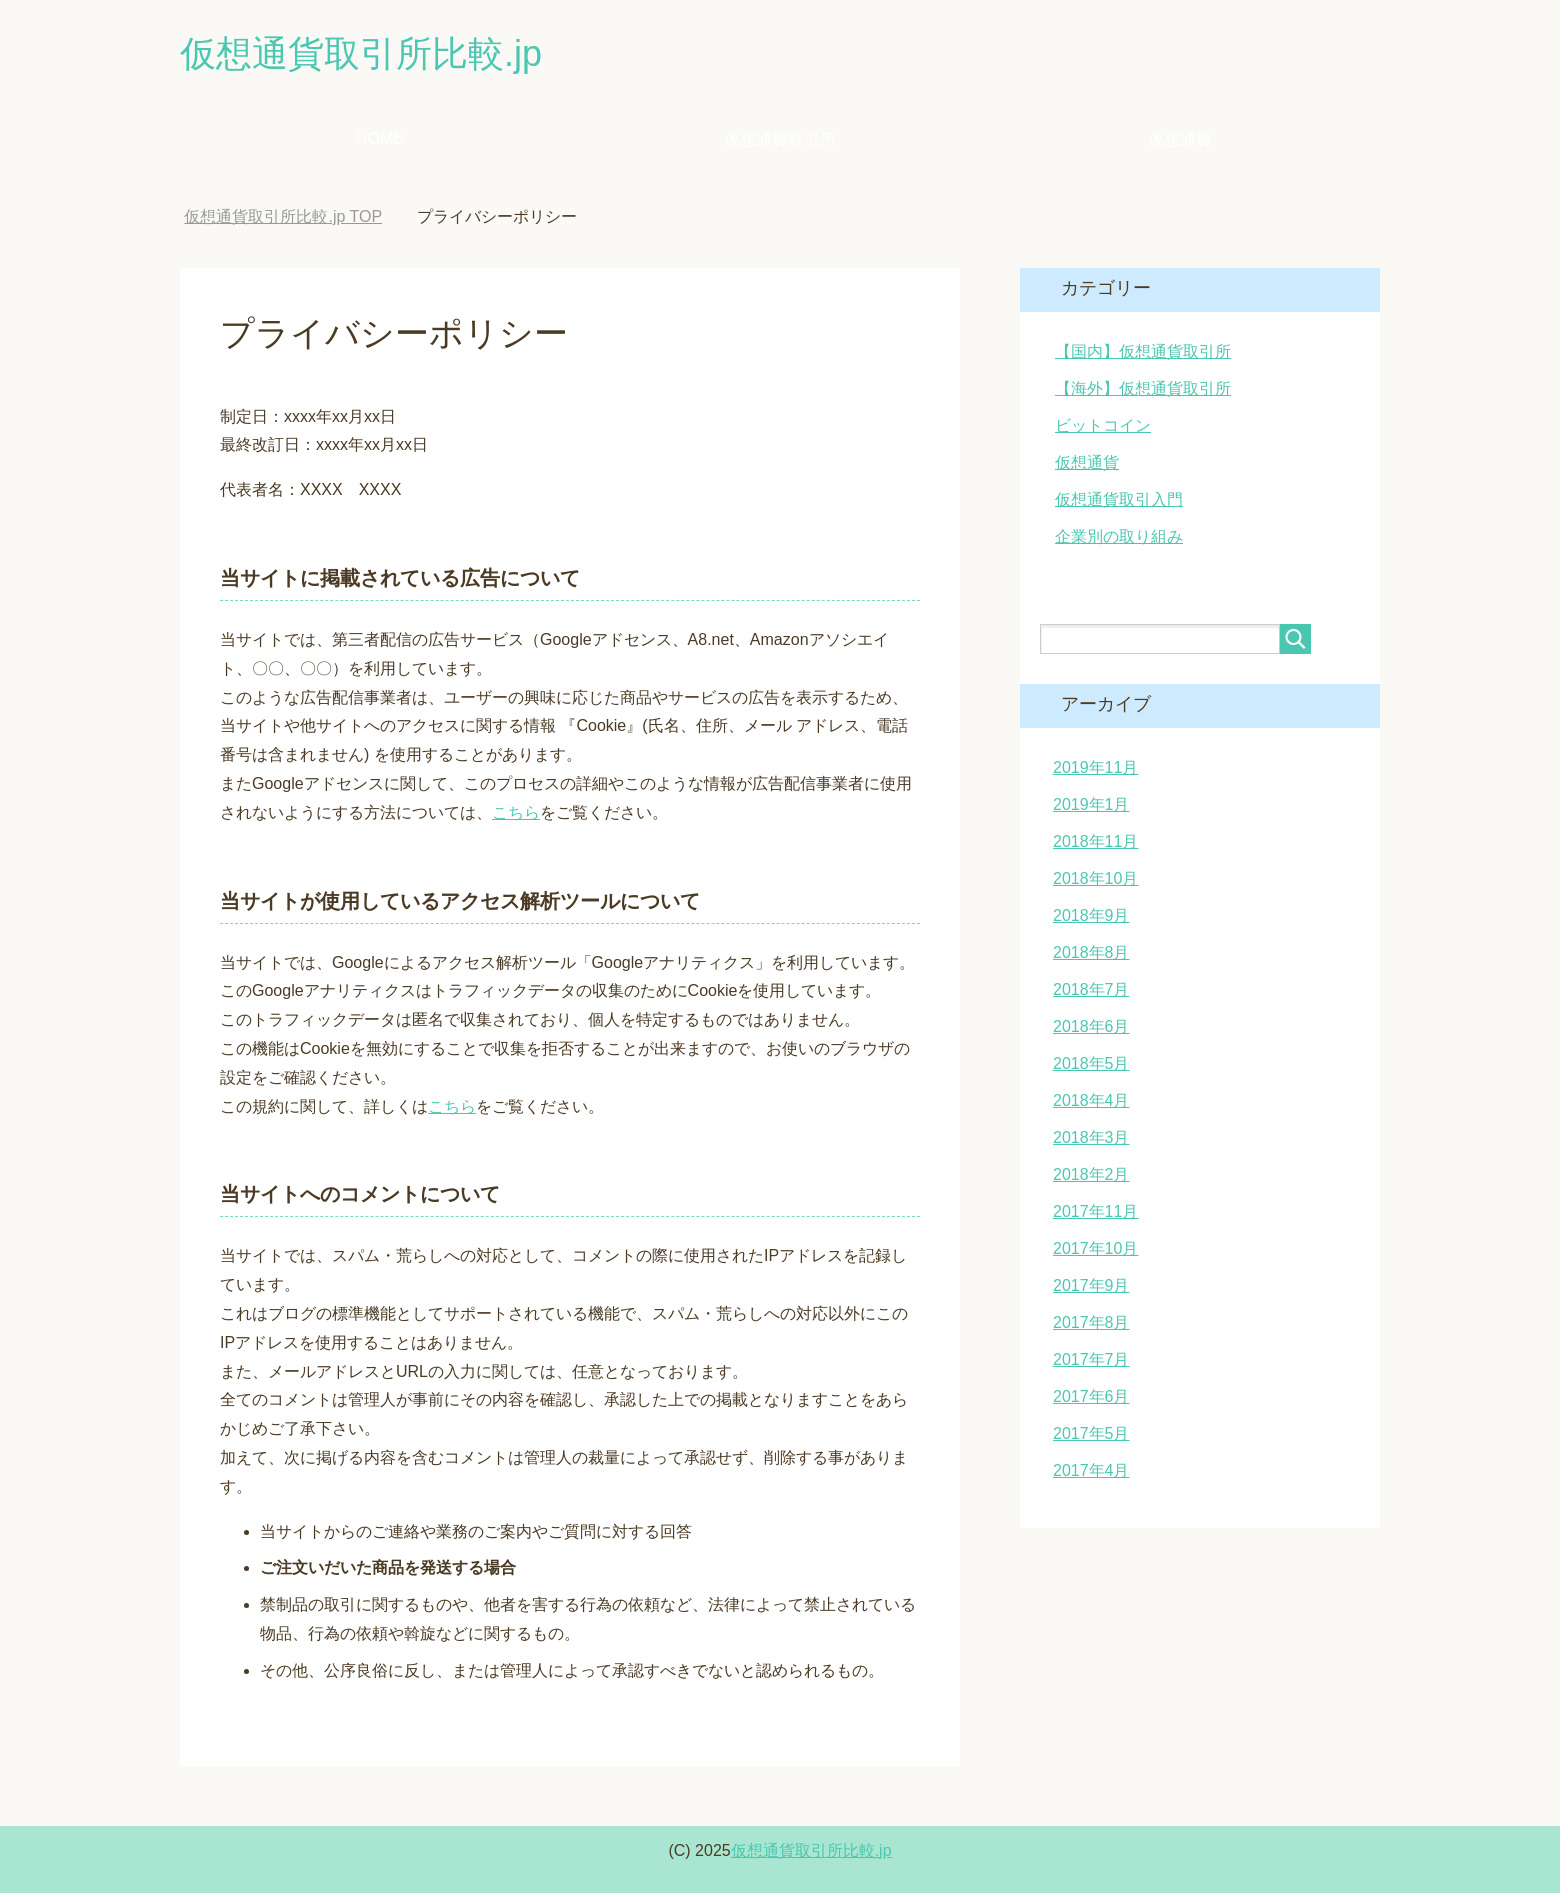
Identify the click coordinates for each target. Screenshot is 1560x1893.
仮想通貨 (1180, 139)
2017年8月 (1091, 1322)
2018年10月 (1095, 878)
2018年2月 (1091, 1174)
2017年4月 (1091, 1470)
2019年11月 (1095, 767)
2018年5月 (1091, 1063)
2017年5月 (1091, 1433)
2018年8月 (1091, 952)
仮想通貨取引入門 (1119, 499)
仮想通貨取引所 (780, 139)
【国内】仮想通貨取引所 (1143, 351)
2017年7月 (1091, 1359)
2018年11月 (1095, 841)
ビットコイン (1103, 425)
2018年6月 (1091, 1026)
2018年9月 (1091, 915)
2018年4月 (1091, 1100)
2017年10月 (1095, 1248)
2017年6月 (1091, 1396)
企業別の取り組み (1119, 536)
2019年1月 (1091, 804)
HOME (380, 138)
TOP (283, 216)
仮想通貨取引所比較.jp (361, 53)
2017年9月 (1091, 1285)
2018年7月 (1091, 989)
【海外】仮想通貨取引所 (1143, 388)
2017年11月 (1095, 1211)
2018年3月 (1091, 1137)
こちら (516, 812)
